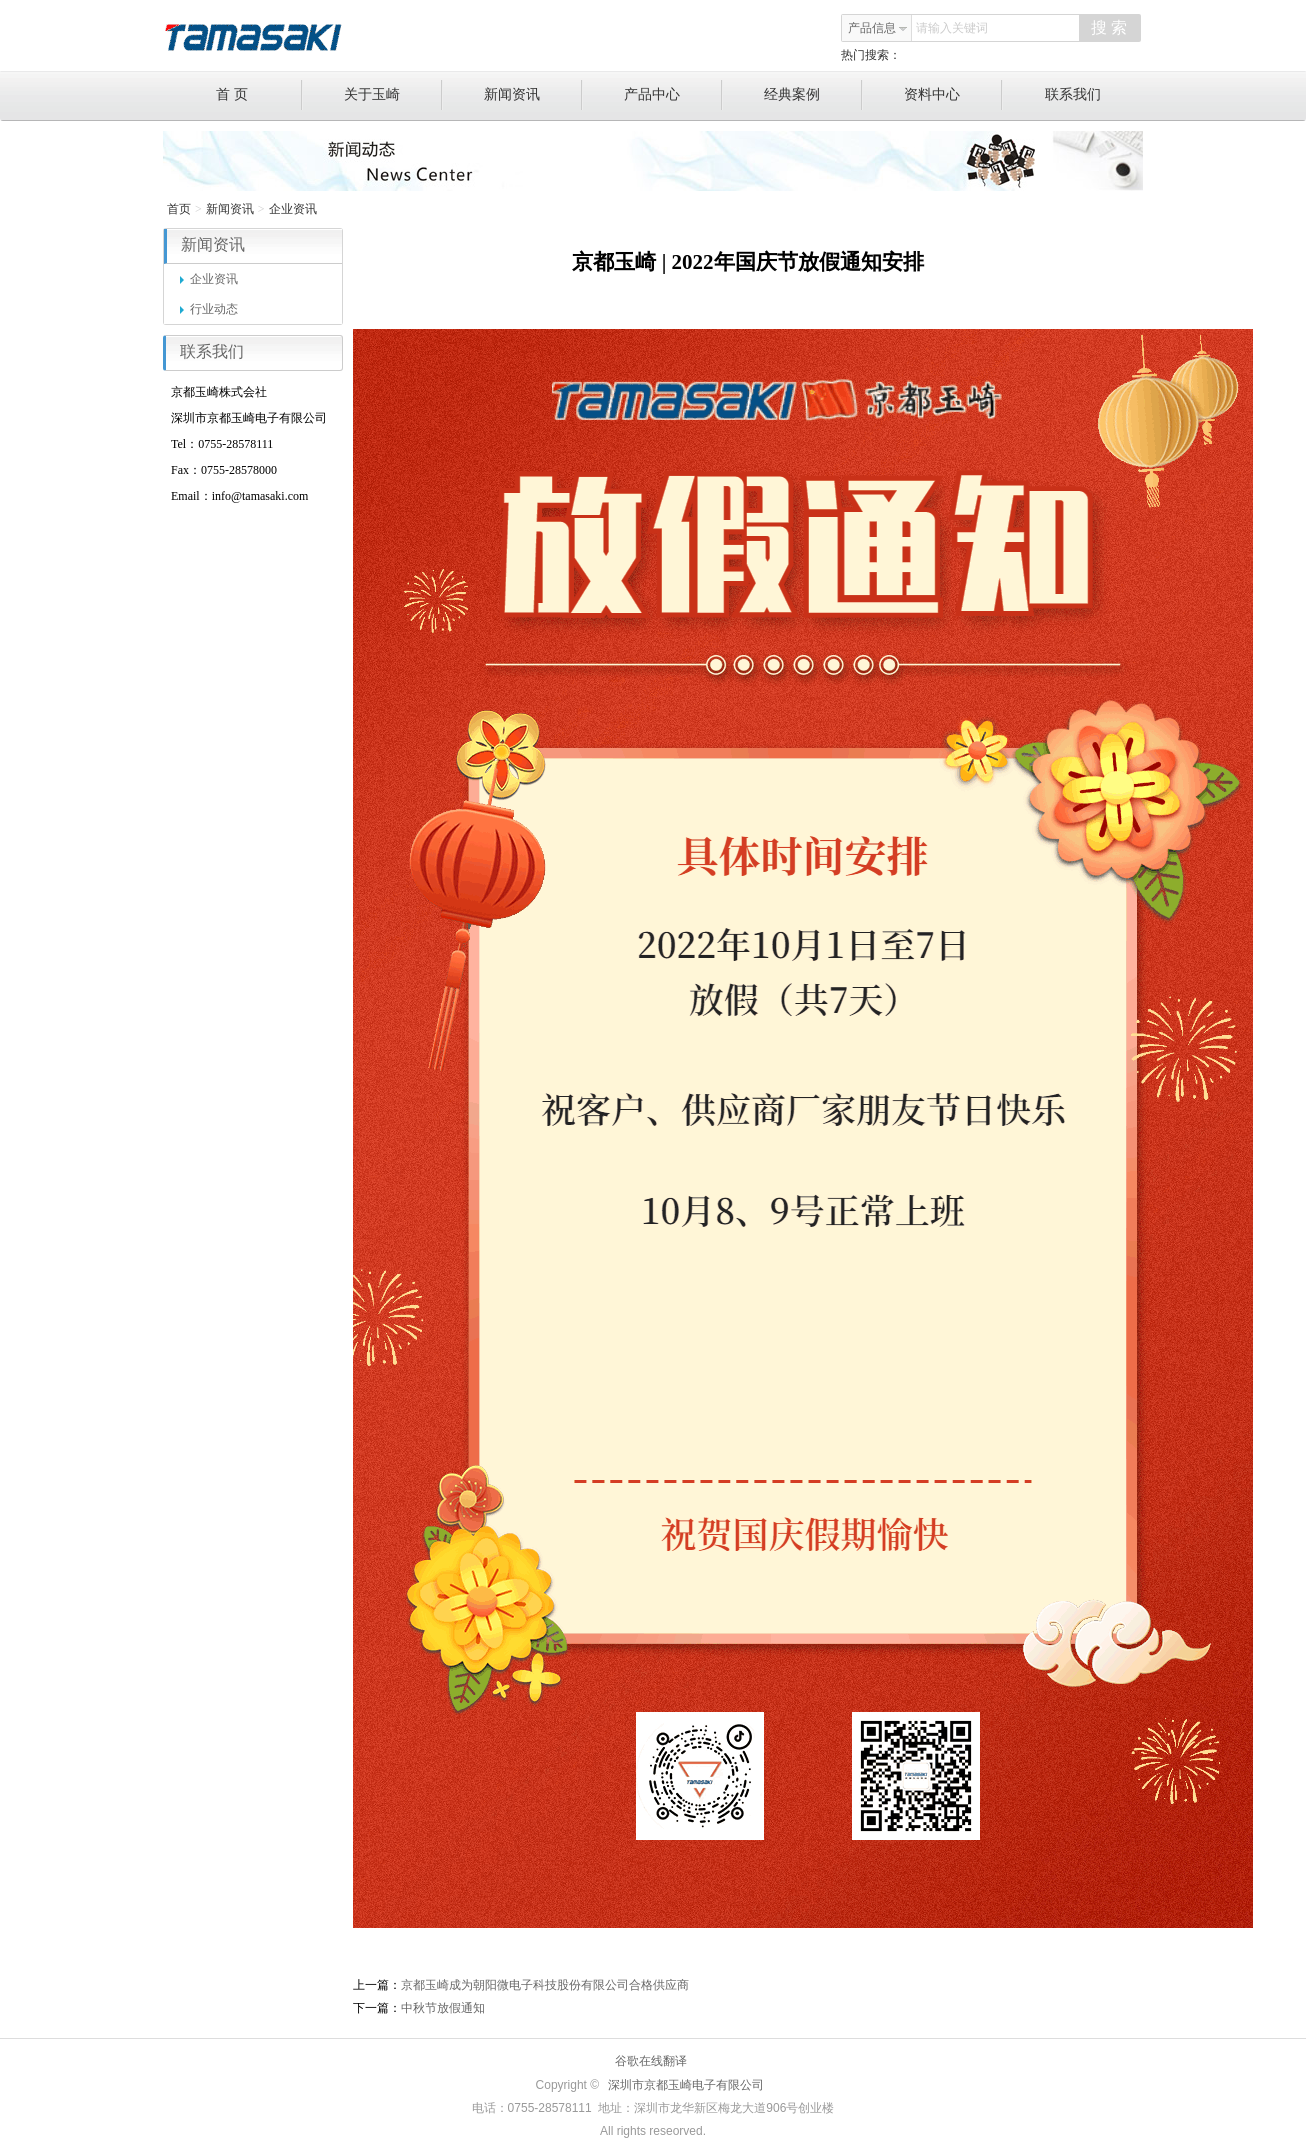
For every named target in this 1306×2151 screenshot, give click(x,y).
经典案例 (813, 95)
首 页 (259, 95)
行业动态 (209, 309)
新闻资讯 (533, 95)
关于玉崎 (393, 95)
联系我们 (1073, 94)
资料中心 (953, 95)
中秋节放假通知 (443, 2008)
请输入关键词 (952, 28)
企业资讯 (293, 209)
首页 (179, 209)
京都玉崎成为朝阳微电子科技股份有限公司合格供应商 (545, 1985)
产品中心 (673, 95)
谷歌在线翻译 (651, 2061)
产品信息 (878, 28)
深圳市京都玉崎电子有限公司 (686, 2085)
